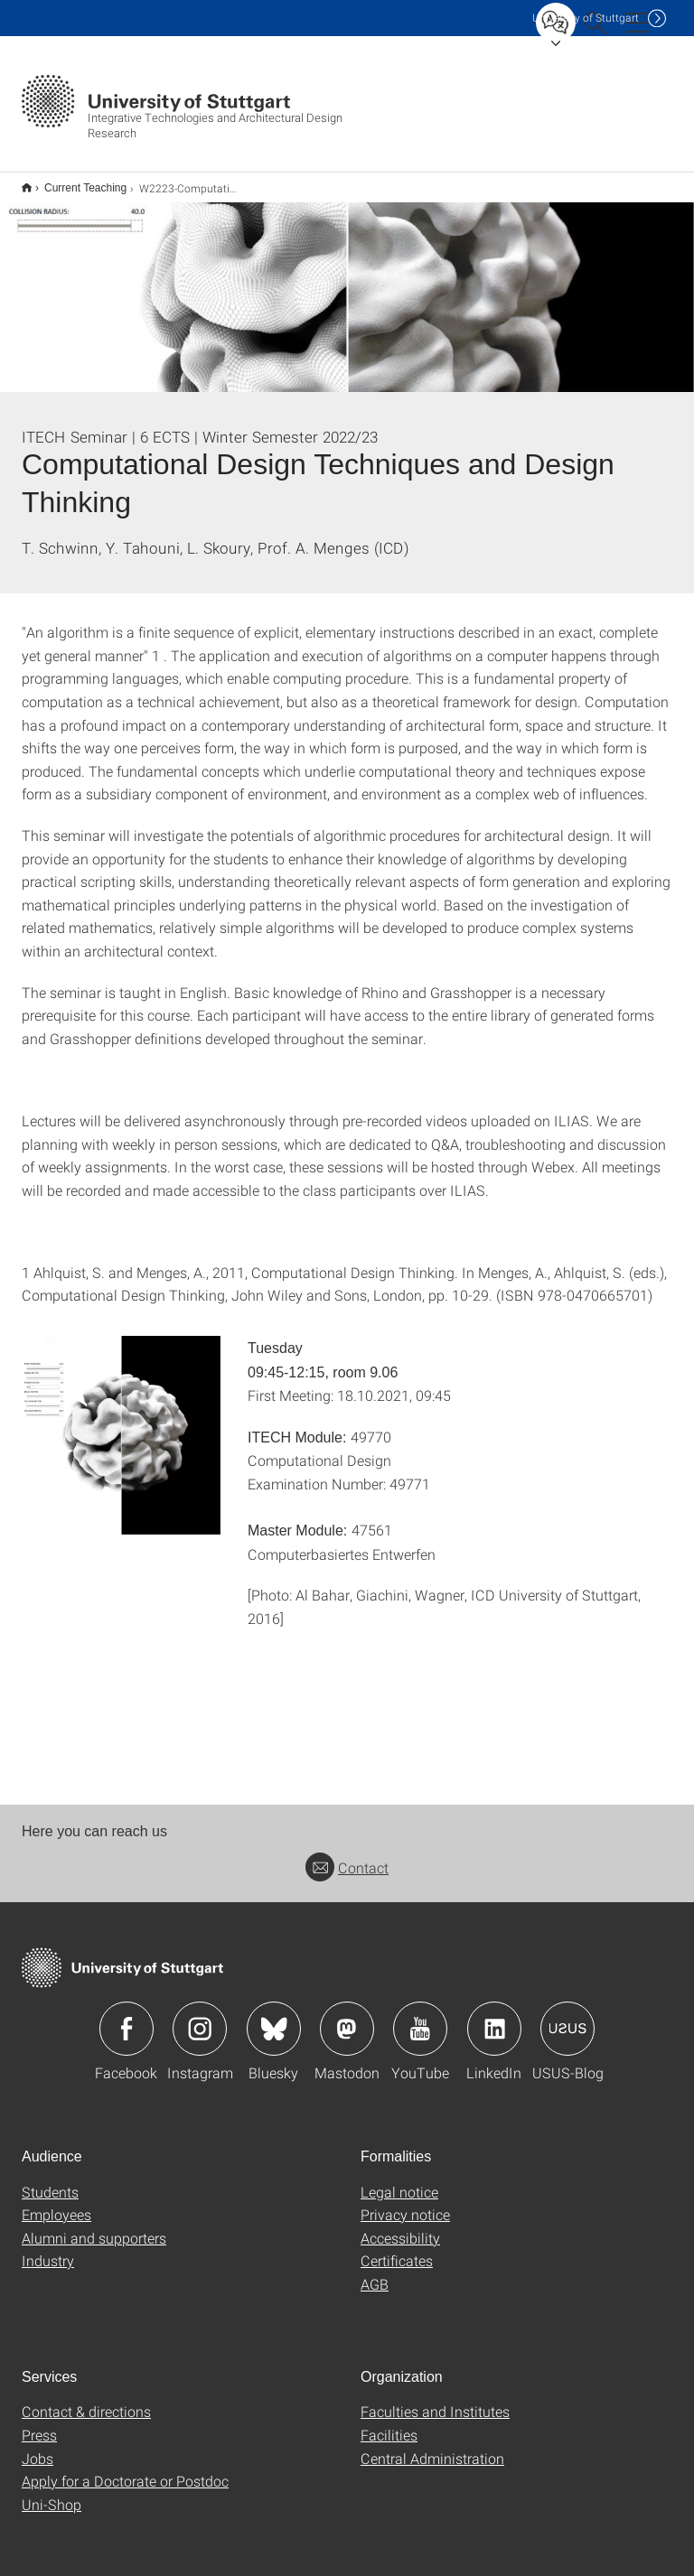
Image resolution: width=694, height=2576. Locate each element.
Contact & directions (86, 2399)
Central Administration (432, 2446)
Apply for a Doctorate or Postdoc (125, 2468)
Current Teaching (75, 181)
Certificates (397, 2248)
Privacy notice (405, 2202)
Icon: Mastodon (347, 2017)
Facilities (389, 2422)
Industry (48, 2248)
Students (50, 2179)
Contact (347, 1855)
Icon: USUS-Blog (567, 2017)
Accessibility (400, 2226)
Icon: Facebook (126, 2017)
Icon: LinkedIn (494, 2017)
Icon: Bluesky (274, 2017)
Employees (56, 2202)
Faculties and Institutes (435, 2399)
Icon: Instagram (200, 2017)
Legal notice (399, 2179)
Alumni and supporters (94, 2226)
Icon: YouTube (420, 2017)
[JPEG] (121, 1423)
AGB (375, 2272)
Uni (585, 17)
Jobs (37, 2446)
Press (39, 2422)
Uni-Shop (51, 2492)
